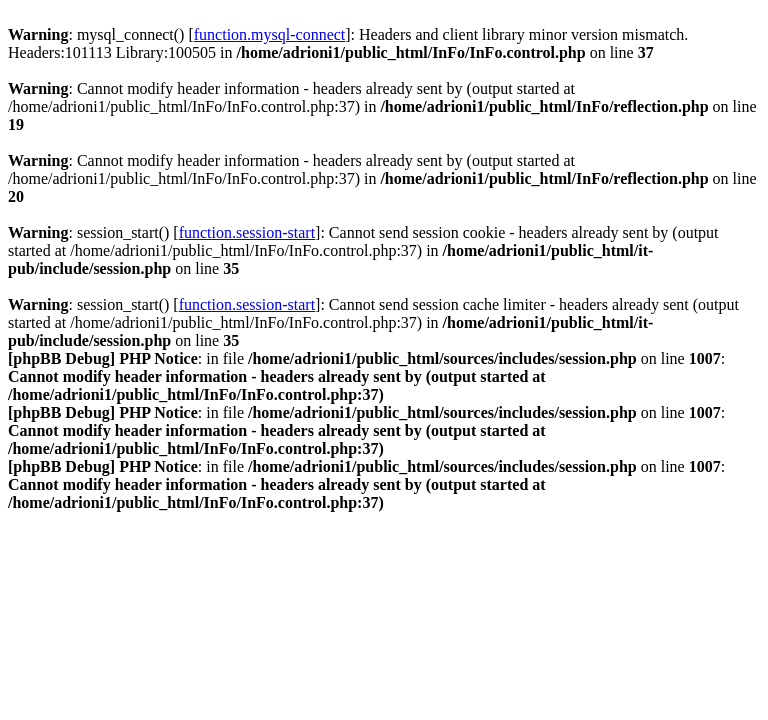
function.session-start (247, 232)
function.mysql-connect (270, 34)
